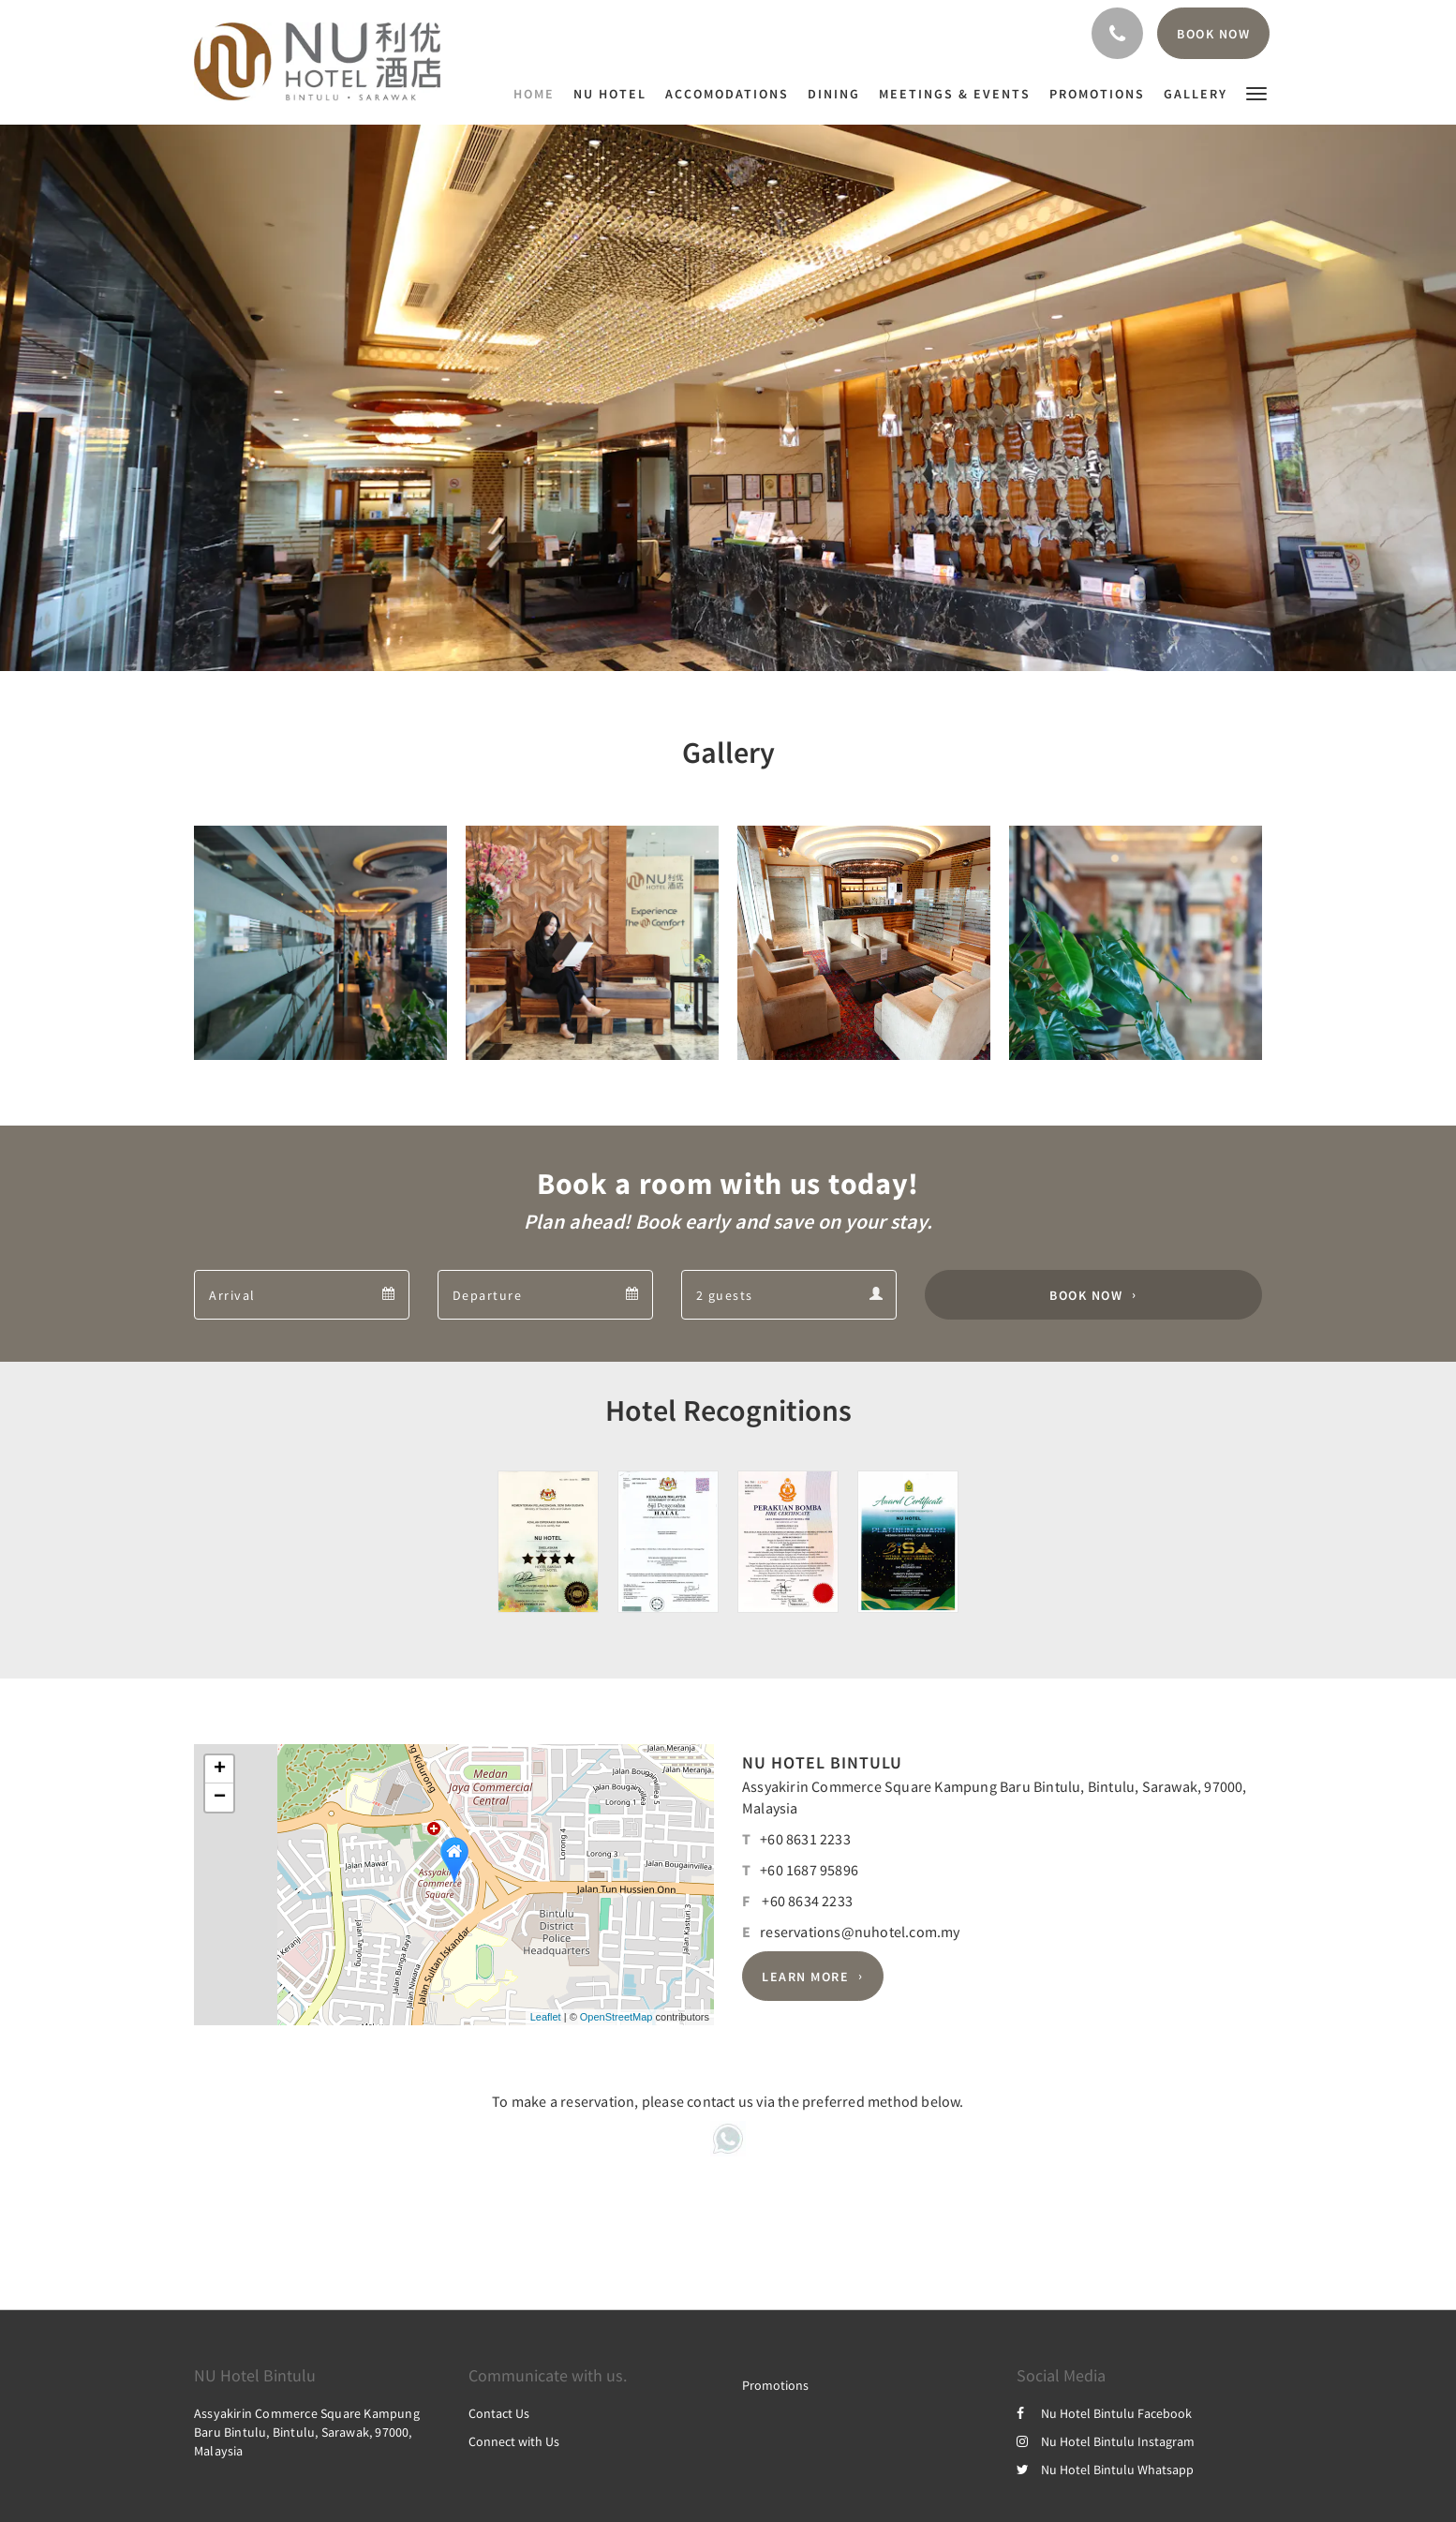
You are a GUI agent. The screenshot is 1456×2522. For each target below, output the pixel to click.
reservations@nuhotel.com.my (859, 1931)
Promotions (775, 2385)
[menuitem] (538, 94)
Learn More (805, 1976)
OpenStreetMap (616, 2016)
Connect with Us (513, 2441)
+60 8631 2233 (805, 1838)
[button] (1256, 92)
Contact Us (498, 2413)
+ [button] (220, 1769)
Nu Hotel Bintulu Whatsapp (1105, 2469)
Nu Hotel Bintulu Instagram (1106, 2441)
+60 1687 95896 (809, 1869)
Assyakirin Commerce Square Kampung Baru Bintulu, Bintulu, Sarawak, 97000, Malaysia (307, 2432)
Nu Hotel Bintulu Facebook (1104, 2413)
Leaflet (545, 2016)
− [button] (220, 1797)
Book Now (1085, 1295)
